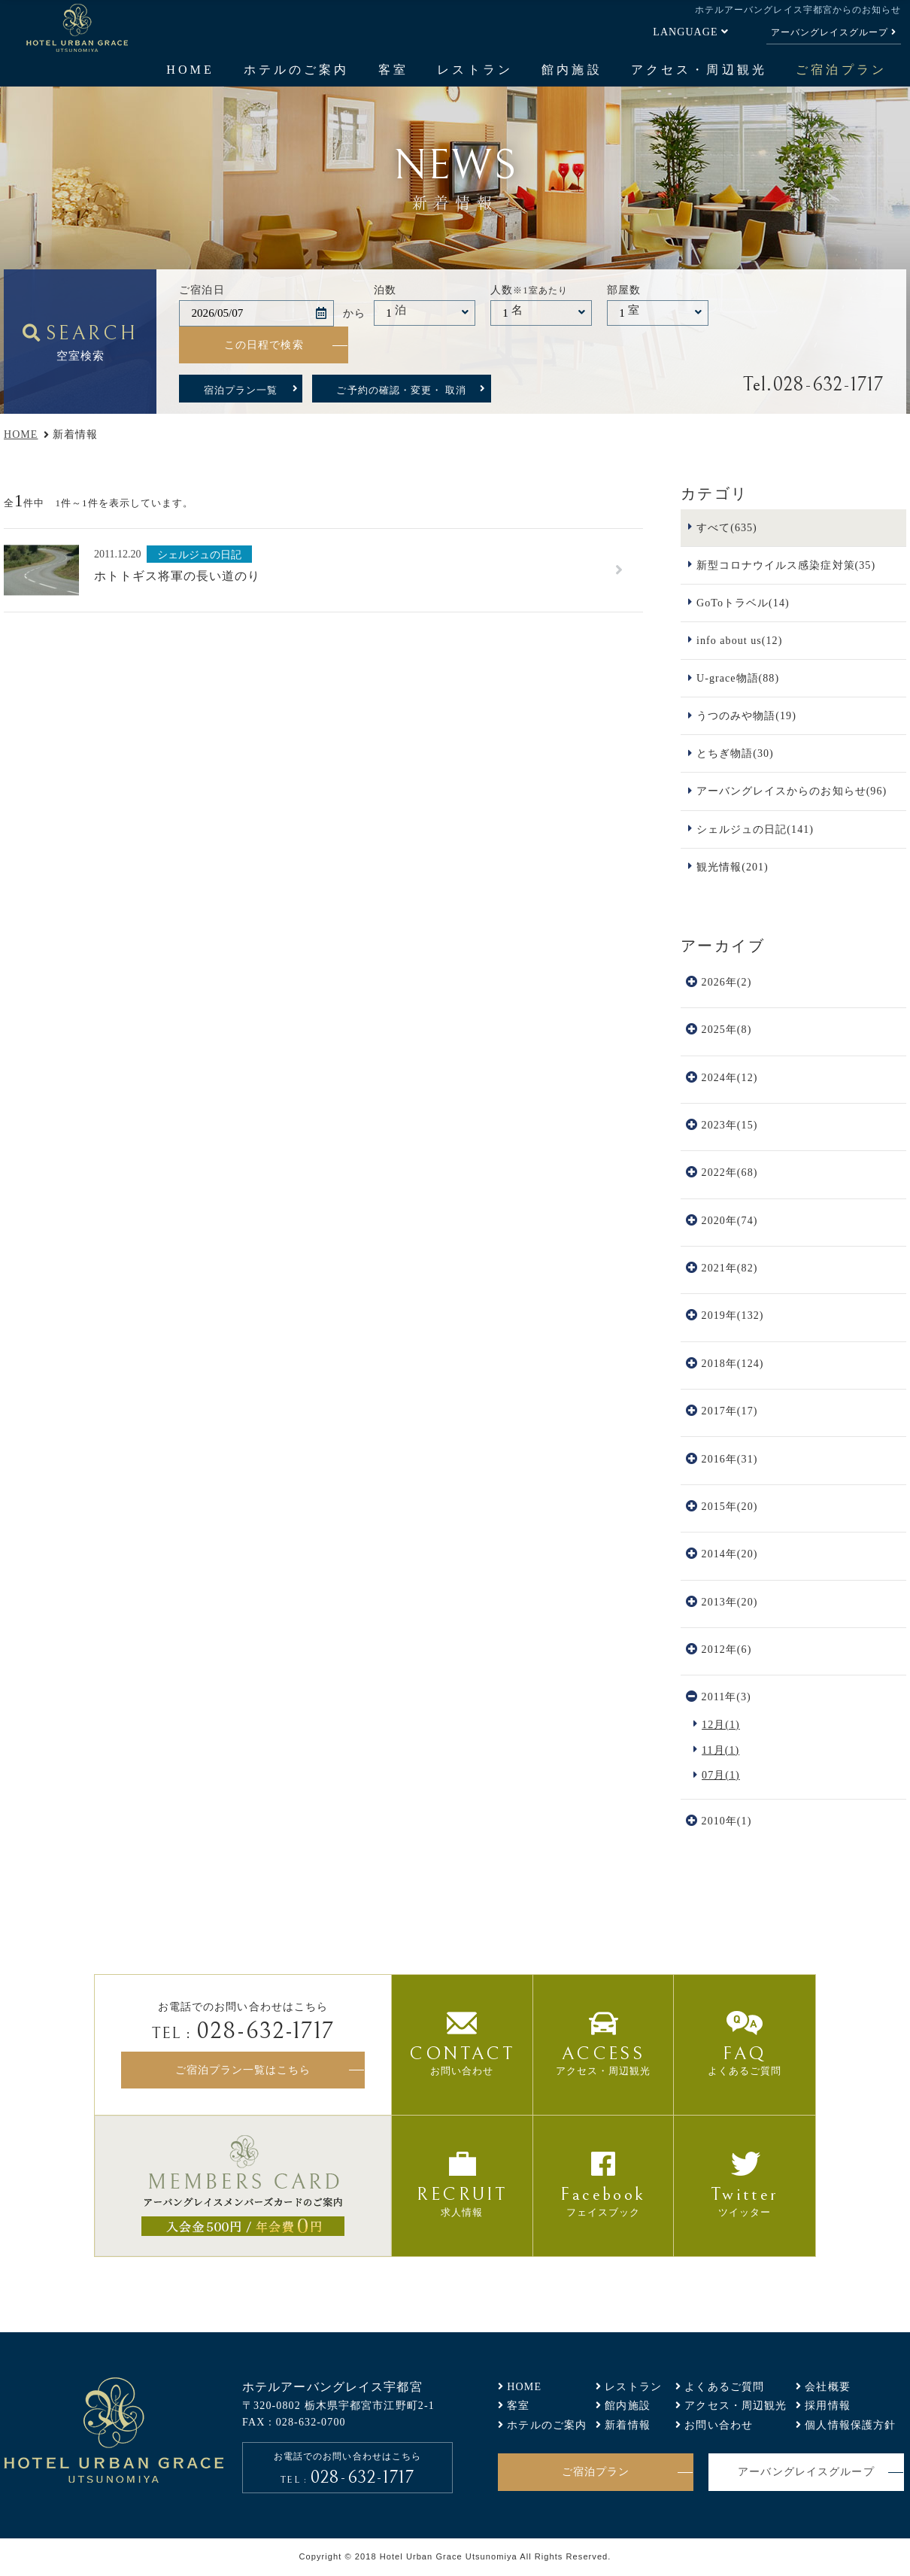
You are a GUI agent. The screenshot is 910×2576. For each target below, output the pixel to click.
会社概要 (828, 2386)
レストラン (474, 69)
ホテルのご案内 (296, 69)
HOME (190, 69)
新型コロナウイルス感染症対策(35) (785, 565)
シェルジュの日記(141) (755, 829)
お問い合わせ (718, 2425)
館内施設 (571, 69)
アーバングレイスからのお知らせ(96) (791, 791)
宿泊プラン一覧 (241, 390)
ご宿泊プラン (841, 69)
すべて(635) (726, 527)
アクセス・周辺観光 (698, 69)
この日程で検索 (264, 345)
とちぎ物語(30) (735, 753)
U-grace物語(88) (737, 678)
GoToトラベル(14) (743, 603)
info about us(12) (739, 640)
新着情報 (628, 2425)
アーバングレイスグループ (829, 32)
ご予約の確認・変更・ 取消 (401, 390)
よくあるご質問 (724, 2386)
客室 (393, 69)
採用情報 (828, 2405)
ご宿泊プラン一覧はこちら (243, 2070)
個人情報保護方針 (850, 2425)
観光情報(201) (732, 867)
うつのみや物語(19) (746, 715)
